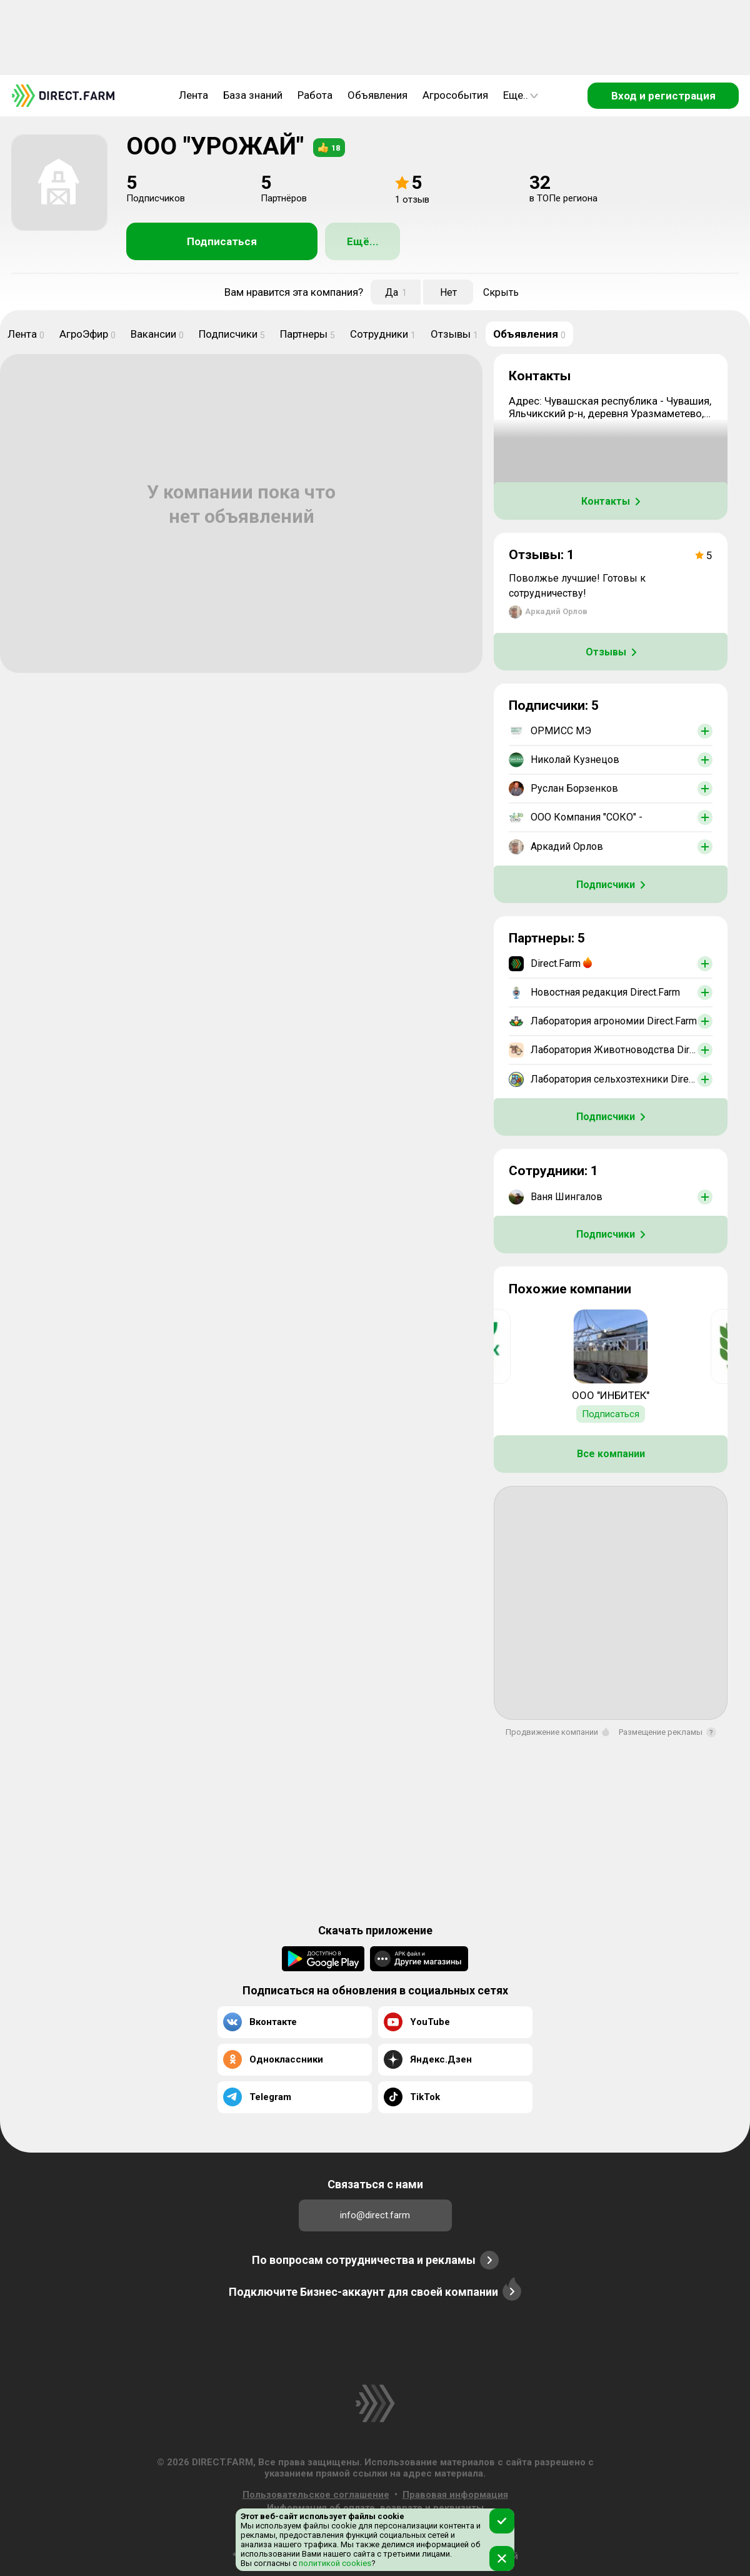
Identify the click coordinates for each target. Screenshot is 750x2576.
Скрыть (501, 292)
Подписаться (222, 241)
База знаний (252, 95)
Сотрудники (383, 334)
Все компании (611, 1454)
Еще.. (520, 95)
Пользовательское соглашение (315, 2494)
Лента (193, 95)
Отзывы (454, 334)
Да (396, 292)
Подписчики (232, 334)
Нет (448, 292)
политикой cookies (334, 2563)
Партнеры (307, 334)
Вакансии (157, 334)
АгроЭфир (87, 334)
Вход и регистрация (663, 95)
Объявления (378, 95)
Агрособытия (455, 95)
